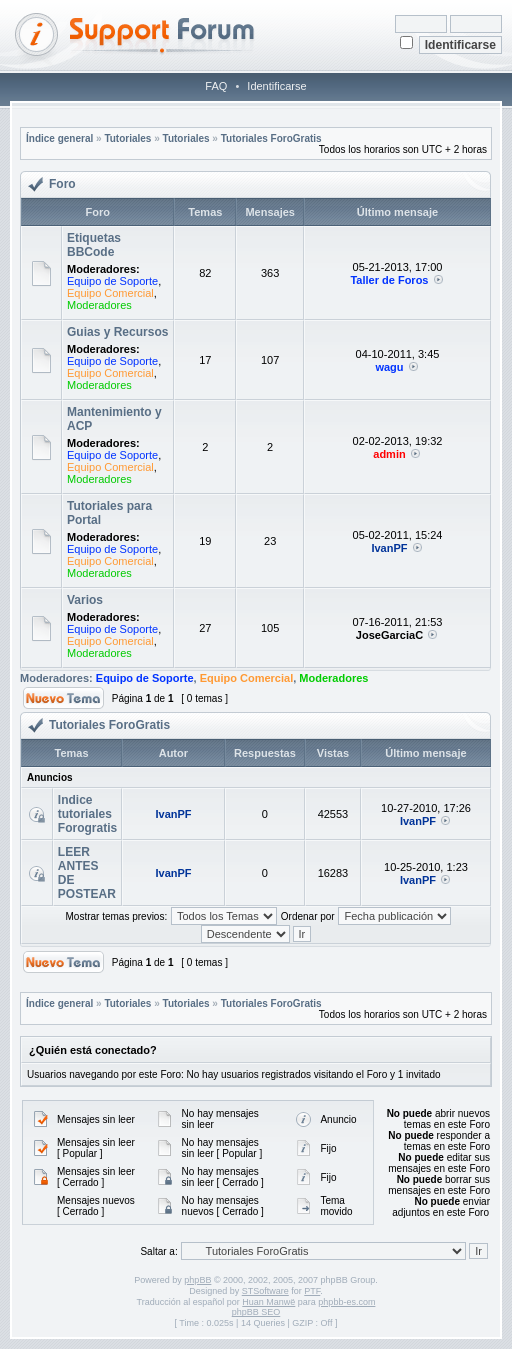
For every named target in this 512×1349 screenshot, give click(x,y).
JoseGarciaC (389, 635)
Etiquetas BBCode (94, 245)
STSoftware (265, 1291)
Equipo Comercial (110, 293)
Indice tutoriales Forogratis (87, 814)
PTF (312, 1291)
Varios (85, 600)
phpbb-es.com (346, 1302)
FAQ (216, 86)
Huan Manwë (268, 1302)
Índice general (59, 138)
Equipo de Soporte (112, 281)
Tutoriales (127, 138)
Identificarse (276, 86)
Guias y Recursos (117, 332)
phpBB (197, 1280)
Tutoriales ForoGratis (271, 138)
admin (389, 454)
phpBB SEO (256, 1312)
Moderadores (99, 305)
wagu (389, 367)
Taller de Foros (389, 280)
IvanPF (389, 548)
